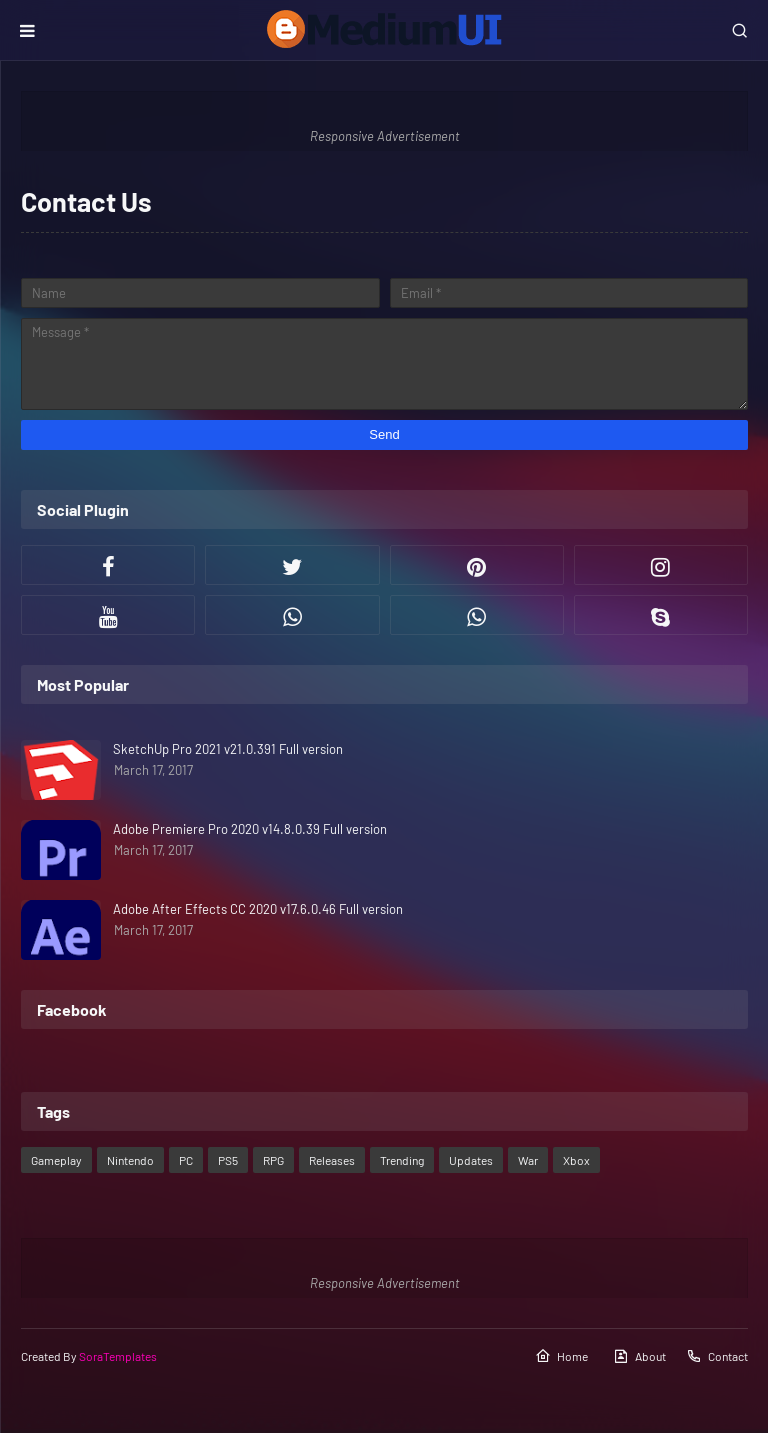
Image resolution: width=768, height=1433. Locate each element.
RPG (273, 1160)
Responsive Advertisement (385, 136)
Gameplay (56, 1160)
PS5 (228, 1160)
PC (186, 1160)
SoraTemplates (118, 1356)
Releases (332, 1160)
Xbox (576, 1160)
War (528, 1160)
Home (561, 1356)
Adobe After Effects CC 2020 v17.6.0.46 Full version (258, 909)
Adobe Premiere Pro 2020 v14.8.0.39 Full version (250, 829)
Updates (471, 1160)
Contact (717, 1356)
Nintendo (130, 1160)
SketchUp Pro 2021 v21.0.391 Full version (228, 749)
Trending (402, 1160)
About (639, 1356)
